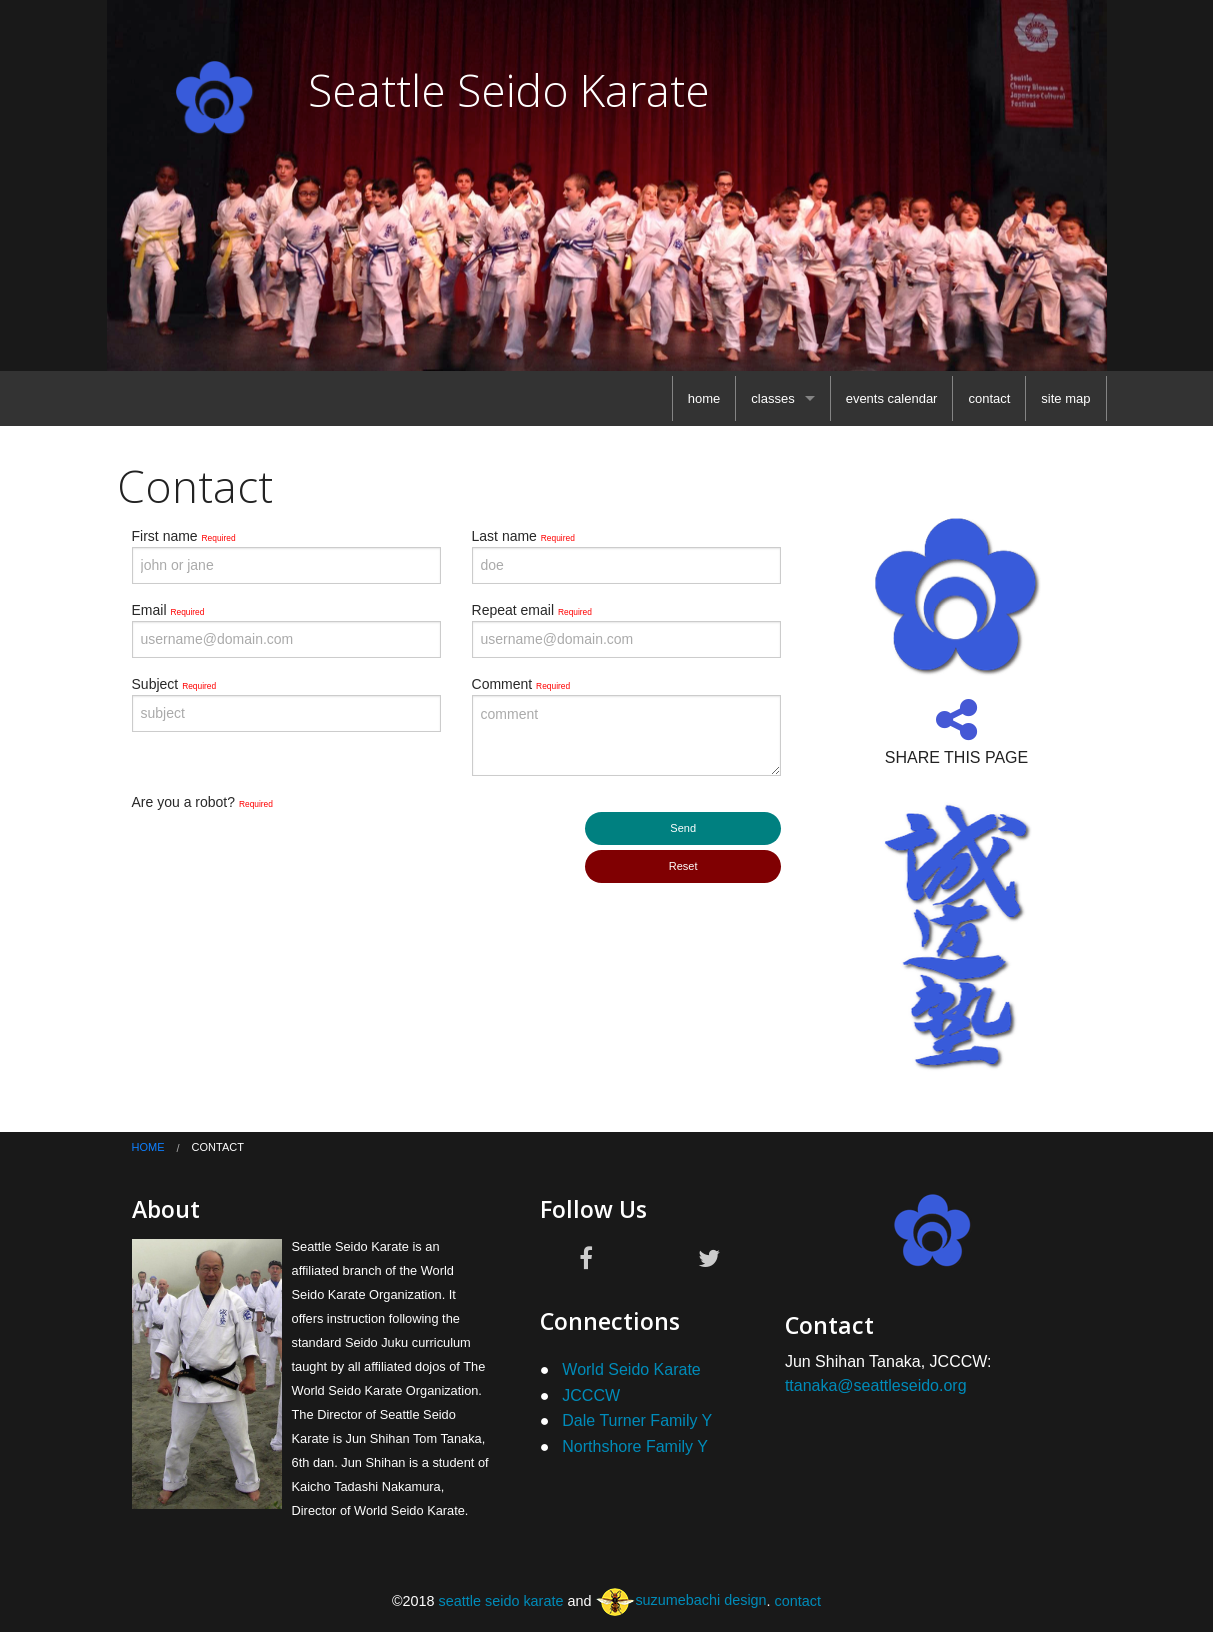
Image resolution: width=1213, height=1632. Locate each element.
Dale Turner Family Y (637, 1420)
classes (772, 398)
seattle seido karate (501, 1600)
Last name (523, 536)
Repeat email (532, 610)
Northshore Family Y (635, 1446)
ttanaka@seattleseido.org (876, 1385)
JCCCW (591, 1395)
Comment (521, 684)
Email (168, 610)
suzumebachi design (680, 1600)
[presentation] (284, 852)
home (704, 398)
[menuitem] (704, 398)
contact (989, 398)
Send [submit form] (683, 828)
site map (1065, 398)
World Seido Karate (631, 1369)
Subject (174, 684)
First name (184, 536)
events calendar (892, 398)
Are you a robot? (202, 802)
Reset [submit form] (683, 866)
